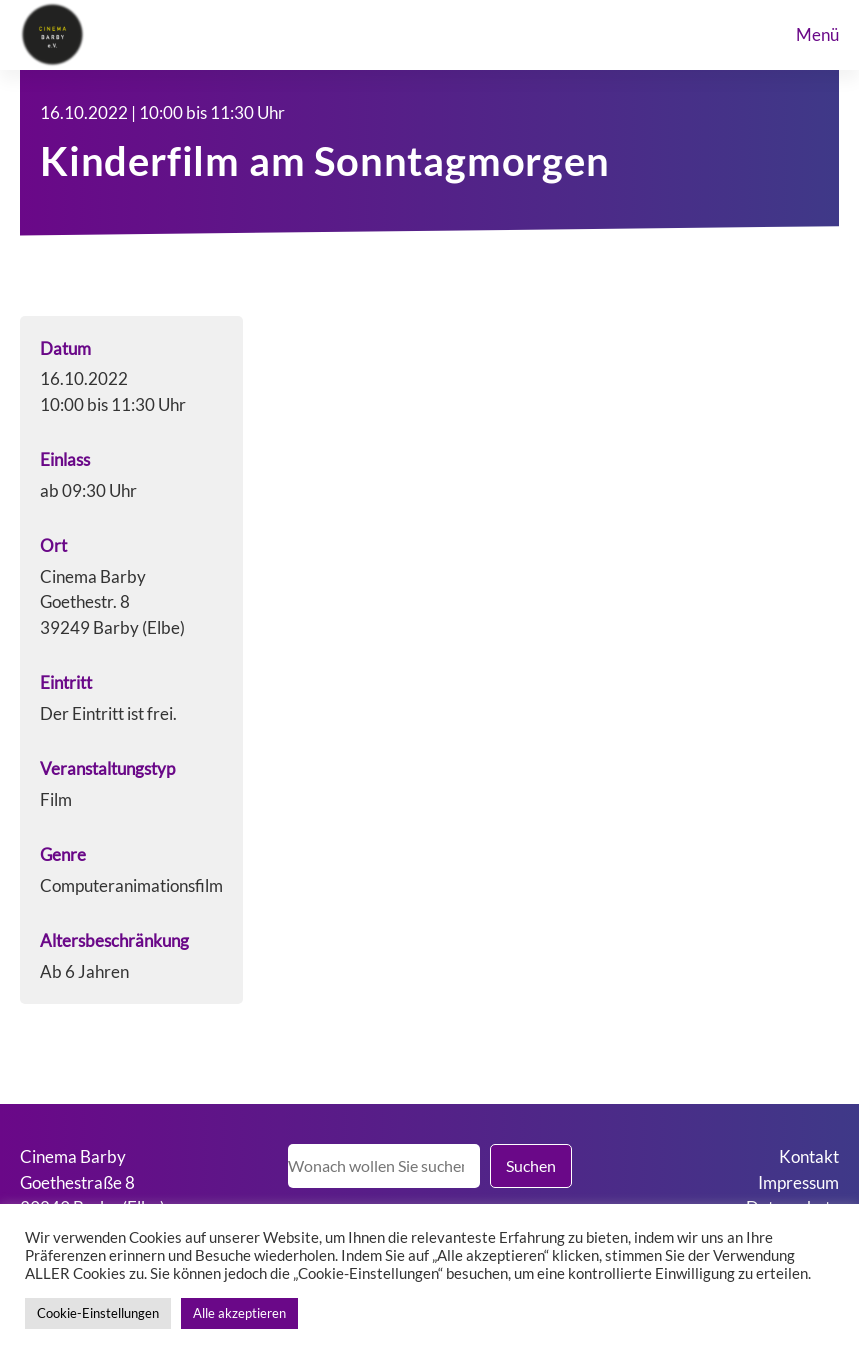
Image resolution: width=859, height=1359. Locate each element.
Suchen (531, 1165)
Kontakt (809, 1156)
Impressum (798, 1182)
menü (817, 35)
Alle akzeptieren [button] (239, 1313)
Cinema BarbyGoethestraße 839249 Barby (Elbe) (92, 1182)
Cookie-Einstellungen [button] (98, 1313)
